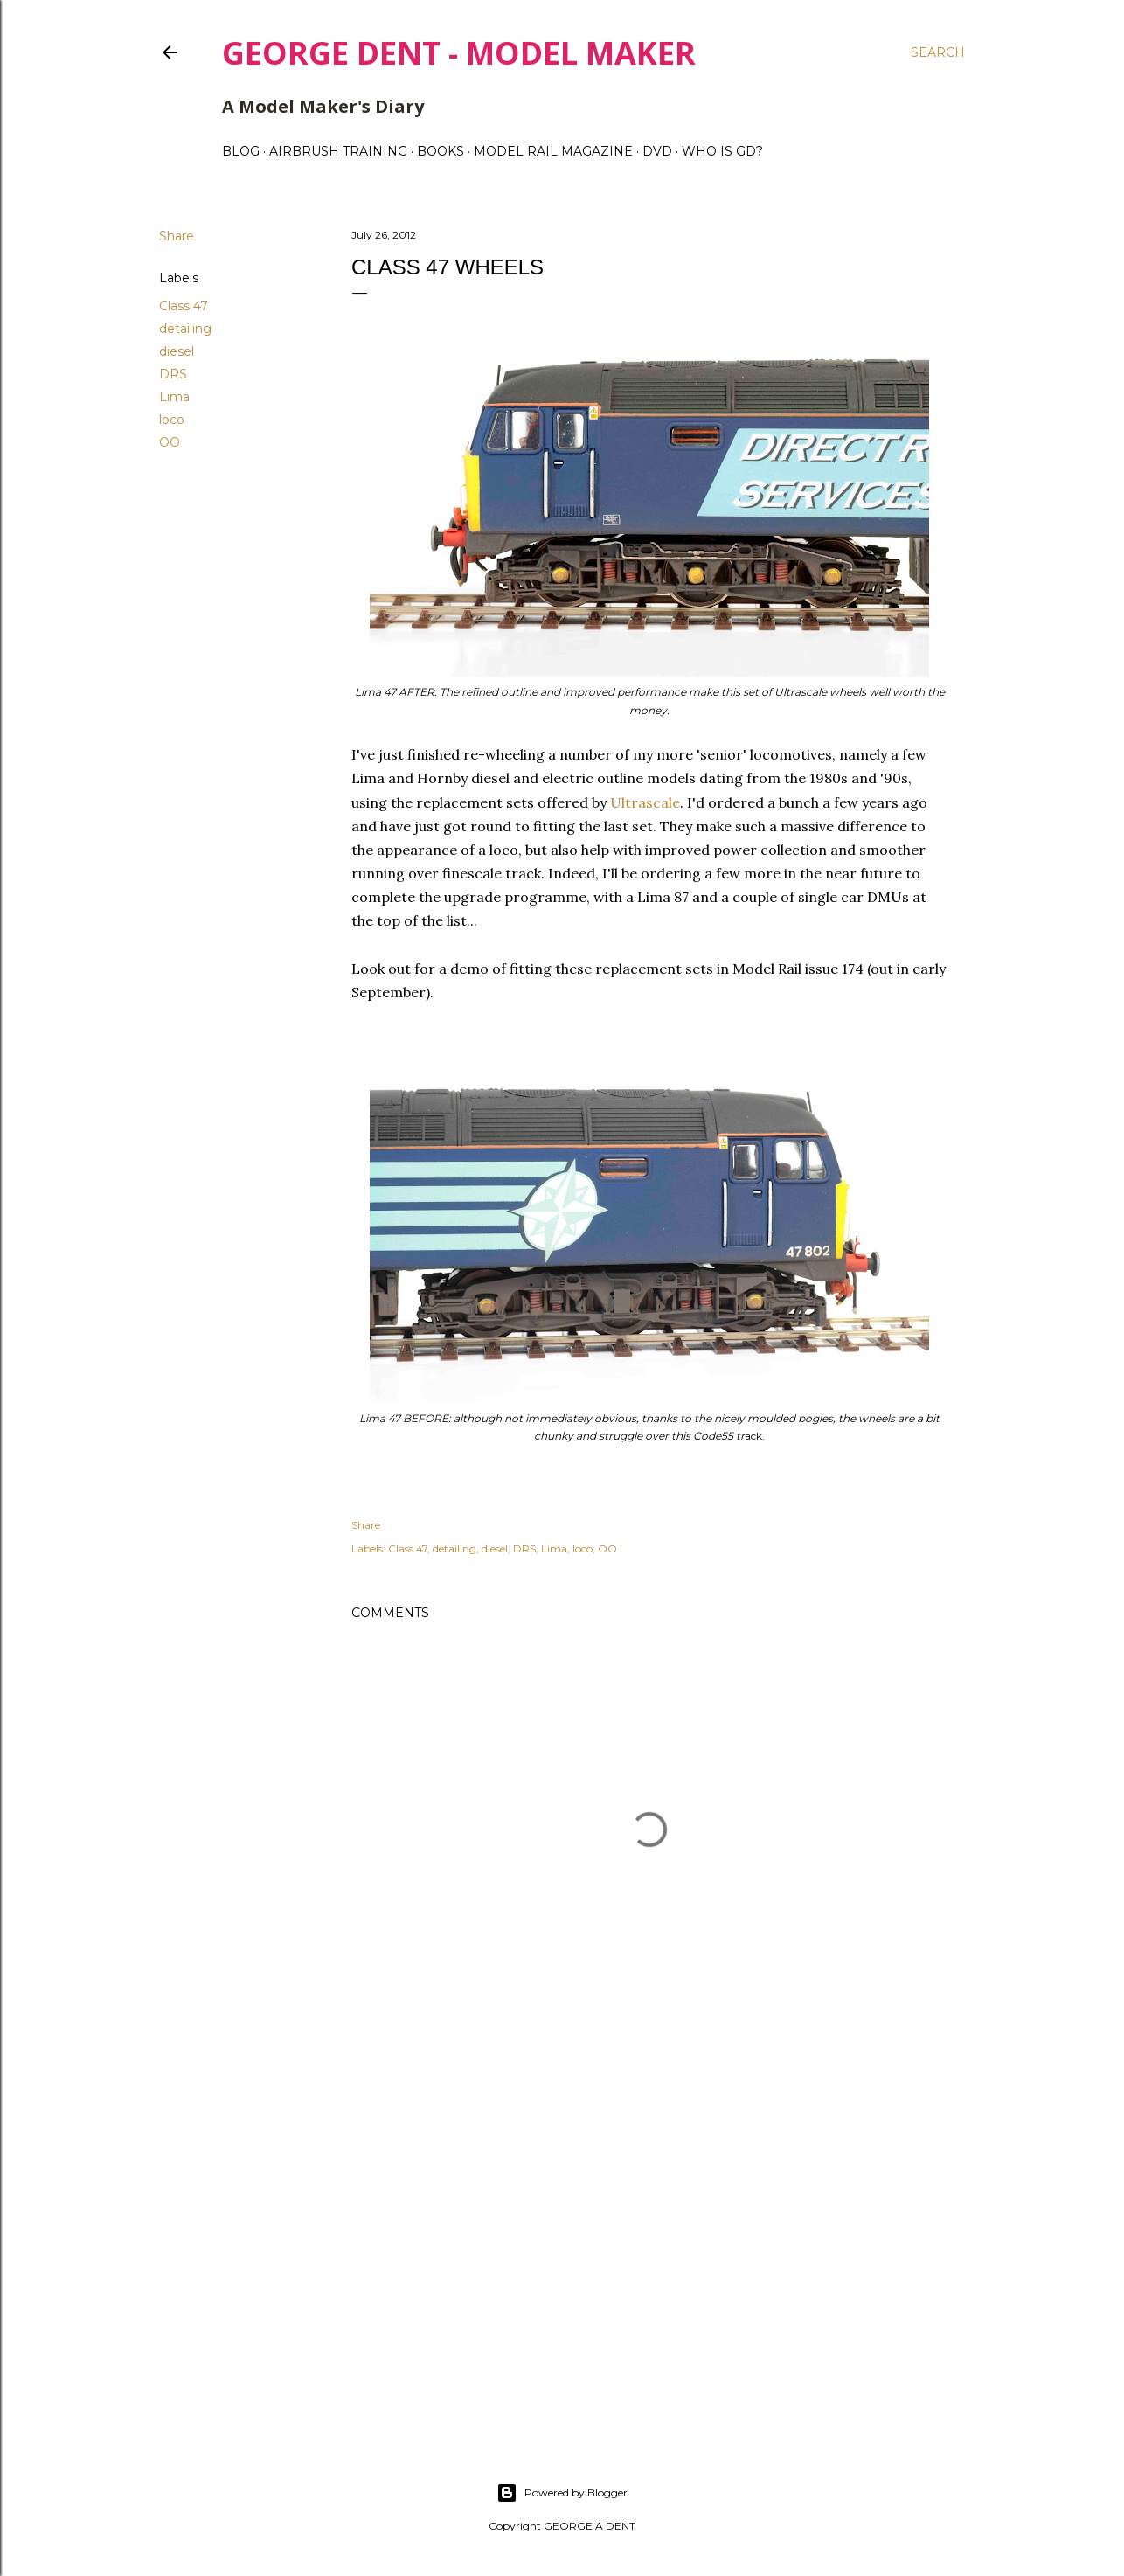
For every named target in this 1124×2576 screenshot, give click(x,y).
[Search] (938, 52)
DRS (173, 374)
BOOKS (440, 151)
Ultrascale (643, 802)
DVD (657, 151)
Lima (174, 397)
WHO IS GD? (722, 151)
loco (171, 419)
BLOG (241, 151)
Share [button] (176, 236)
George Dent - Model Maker (459, 52)
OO (169, 442)
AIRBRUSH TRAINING (338, 151)
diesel (176, 351)
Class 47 (183, 306)
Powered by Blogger (562, 2492)
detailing (185, 329)
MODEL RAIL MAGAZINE (553, 151)
